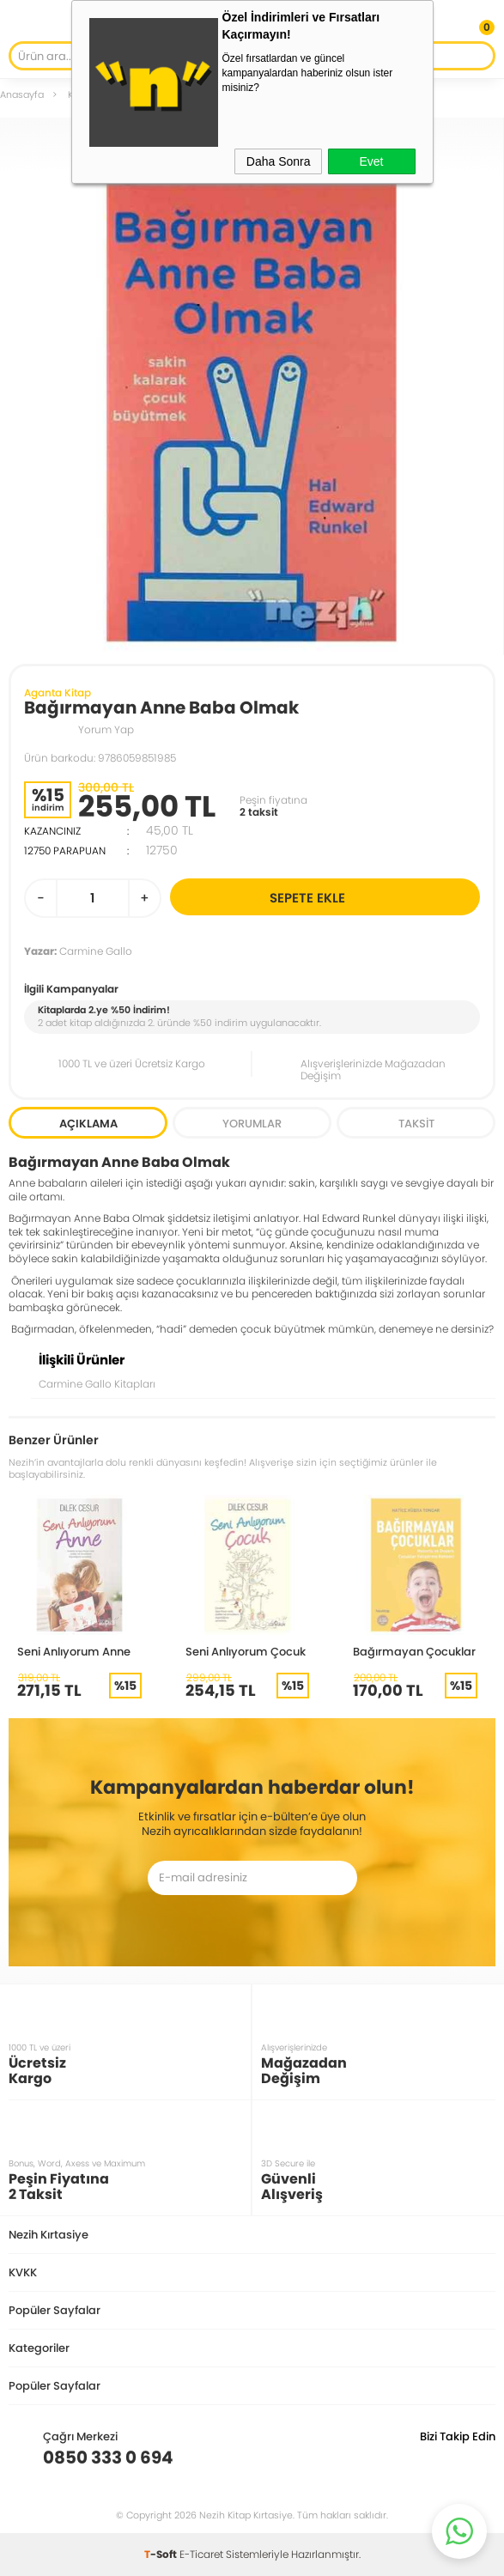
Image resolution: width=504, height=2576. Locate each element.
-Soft (161, 2554)
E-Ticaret (201, 2554)
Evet (371, 161)
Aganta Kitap (57, 692)
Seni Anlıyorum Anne (74, 1651)
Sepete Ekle (372, 897)
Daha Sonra (278, 161)
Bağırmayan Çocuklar (414, 1651)
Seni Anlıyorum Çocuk (245, 1651)
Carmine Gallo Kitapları (97, 1383)
